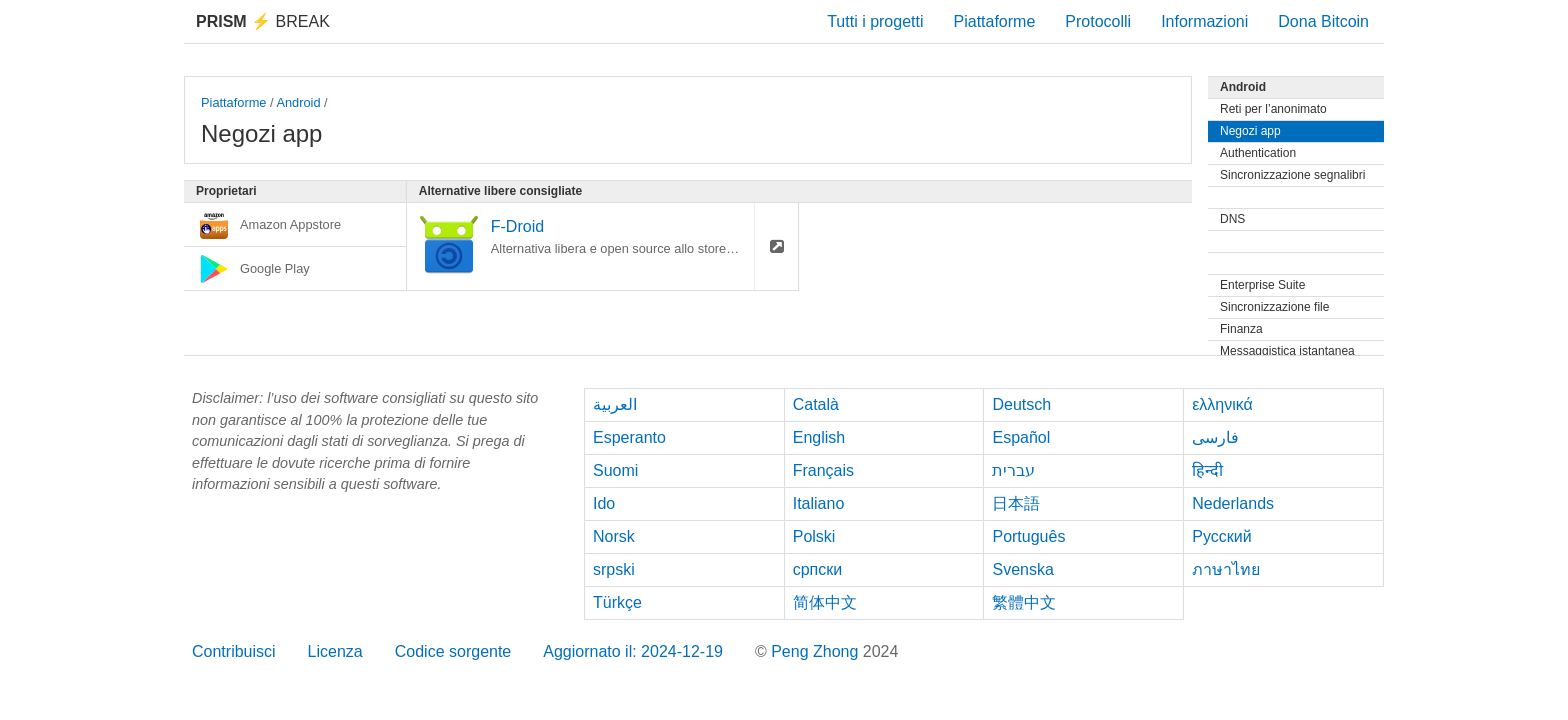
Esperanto (629, 437)
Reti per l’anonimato (1273, 109)
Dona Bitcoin (1323, 21)
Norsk (614, 536)
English (819, 437)
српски (818, 569)
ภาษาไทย (1226, 569)
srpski (614, 569)
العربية (615, 404)
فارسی (1215, 437)
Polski (814, 536)
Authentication (1258, 153)
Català (816, 404)
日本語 (1016, 503)
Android (298, 102)
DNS (1232, 219)
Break (263, 21)
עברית (1013, 470)
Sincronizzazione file (1274, 307)
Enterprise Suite (1262, 285)
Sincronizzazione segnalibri (1292, 175)
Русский (1221, 536)
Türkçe (617, 602)
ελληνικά (1222, 404)
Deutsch (1021, 404)
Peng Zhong (817, 651)
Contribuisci (234, 651)
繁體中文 (1024, 602)
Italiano (819, 503)
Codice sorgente (453, 651)
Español (1021, 437)
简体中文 (825, 602)
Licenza (335, 651)
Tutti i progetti (875, 21)
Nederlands (1233, 503)
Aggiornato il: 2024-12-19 (633, 651)
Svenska (1022, 569)
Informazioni (1204, 21)
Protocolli (1098, 21)
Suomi (615, 470)
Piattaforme (995, 21)
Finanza (1241, 329)
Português (1028, 536)
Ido (604, 503)
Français (823, 470)
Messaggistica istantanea (1287, 351)
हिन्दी (1207, 470)
